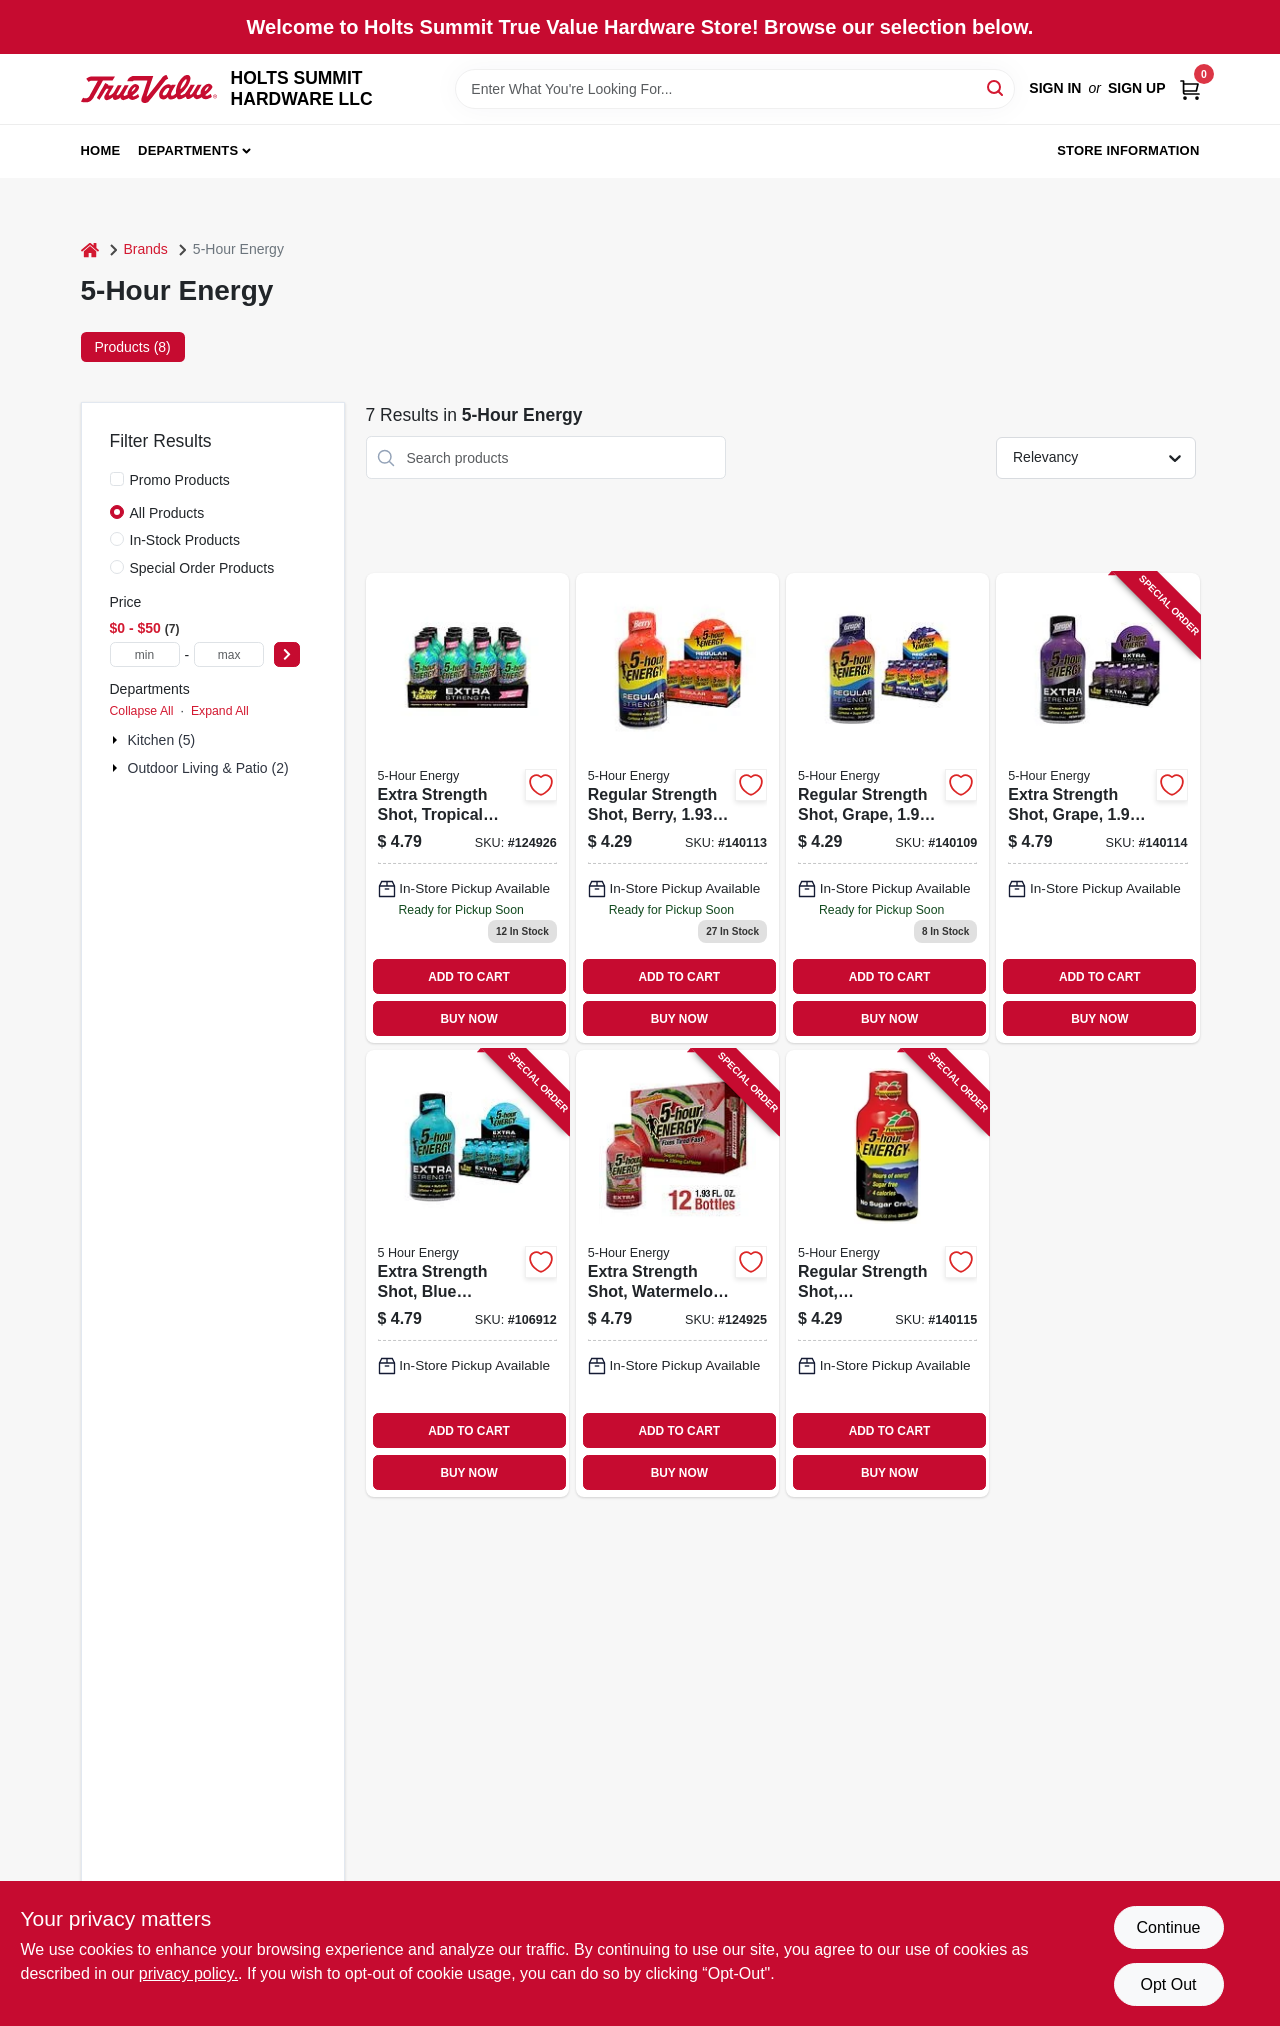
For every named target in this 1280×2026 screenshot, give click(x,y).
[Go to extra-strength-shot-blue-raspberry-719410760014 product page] (467, 1273)
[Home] (90, 249)
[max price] (229, 654)
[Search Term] (735, 89)
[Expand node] (117, 740)
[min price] (145, 654)
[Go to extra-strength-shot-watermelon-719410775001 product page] (677, 1273)
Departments (188, 150)
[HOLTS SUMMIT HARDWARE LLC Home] (149, 88)
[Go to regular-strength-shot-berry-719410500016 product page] (677, 808)
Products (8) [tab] (133, 347)
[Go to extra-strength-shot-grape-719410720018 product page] (1097, 808)
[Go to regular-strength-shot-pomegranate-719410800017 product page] (887, 1273)
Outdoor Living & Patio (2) (208, 768)
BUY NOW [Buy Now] (468, 1019)
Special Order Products (202, 568)
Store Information (1128, 150)
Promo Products (180, 480)
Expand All (220, 711)
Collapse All (142, 711)
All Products (167, 513)
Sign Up (1137, 88)
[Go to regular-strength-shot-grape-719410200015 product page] (887, 808)
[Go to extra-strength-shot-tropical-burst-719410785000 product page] (467, 808)
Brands (146, 249)
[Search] (996, 87)
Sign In (1055, 88)
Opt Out (1168, 1984)
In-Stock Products (185, 540)
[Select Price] (287, 654)
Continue (1168, 1927)
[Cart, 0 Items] (1190, 88)
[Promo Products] (117, 479)
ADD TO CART (469, 977)
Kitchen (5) (162, 740)
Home (101, 150)
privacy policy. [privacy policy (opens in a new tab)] (188, 1973)
